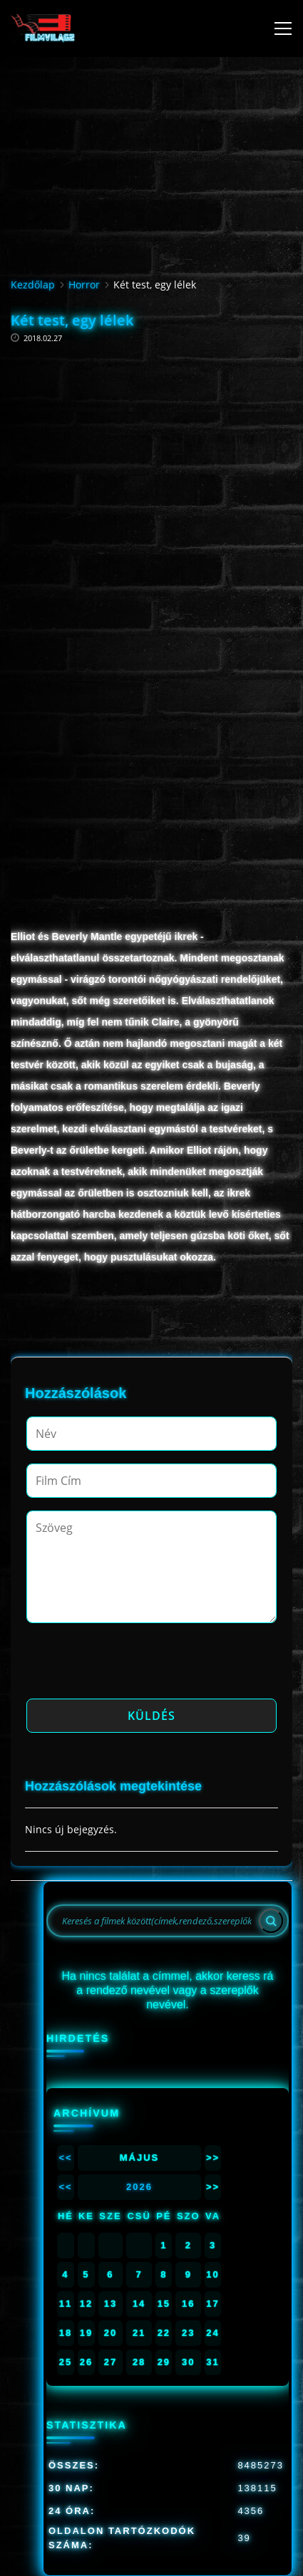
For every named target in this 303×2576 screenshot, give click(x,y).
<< (65, 2157)
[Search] (271, 1921)
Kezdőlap (33, 284)
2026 (139, 2186)
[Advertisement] (151, 486)
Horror (84, 284)
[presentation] (134, 1665)
